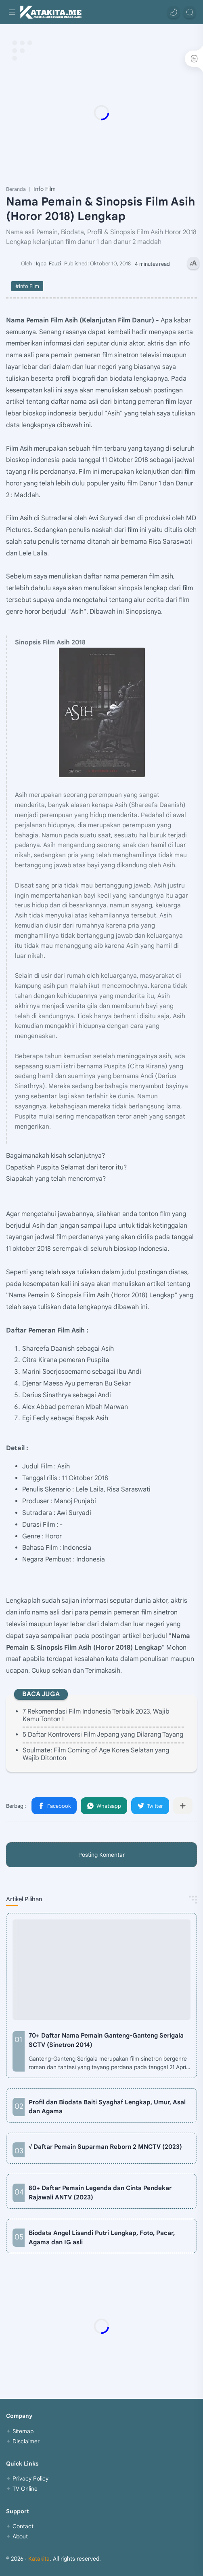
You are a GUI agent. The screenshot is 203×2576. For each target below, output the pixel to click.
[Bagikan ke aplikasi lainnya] (183, 1805)
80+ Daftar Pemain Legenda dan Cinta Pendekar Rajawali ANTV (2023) (100, 2192)
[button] (173, 12)
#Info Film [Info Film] (27, 286)
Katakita (39, 2558)
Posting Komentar (101, 1854)
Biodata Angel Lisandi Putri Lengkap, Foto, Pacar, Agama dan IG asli (102, 2237)
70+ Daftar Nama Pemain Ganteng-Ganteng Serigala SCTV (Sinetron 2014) (106, 2040)
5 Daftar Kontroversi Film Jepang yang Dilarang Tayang (103, 1735)
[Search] (190, 12)
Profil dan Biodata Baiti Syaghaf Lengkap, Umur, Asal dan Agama (107, 2106)
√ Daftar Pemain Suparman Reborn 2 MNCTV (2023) (105, 2146)
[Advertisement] (101, 112)
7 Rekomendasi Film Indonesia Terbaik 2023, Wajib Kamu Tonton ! (96, 1715)
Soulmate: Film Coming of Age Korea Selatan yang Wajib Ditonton (96, 1754)
